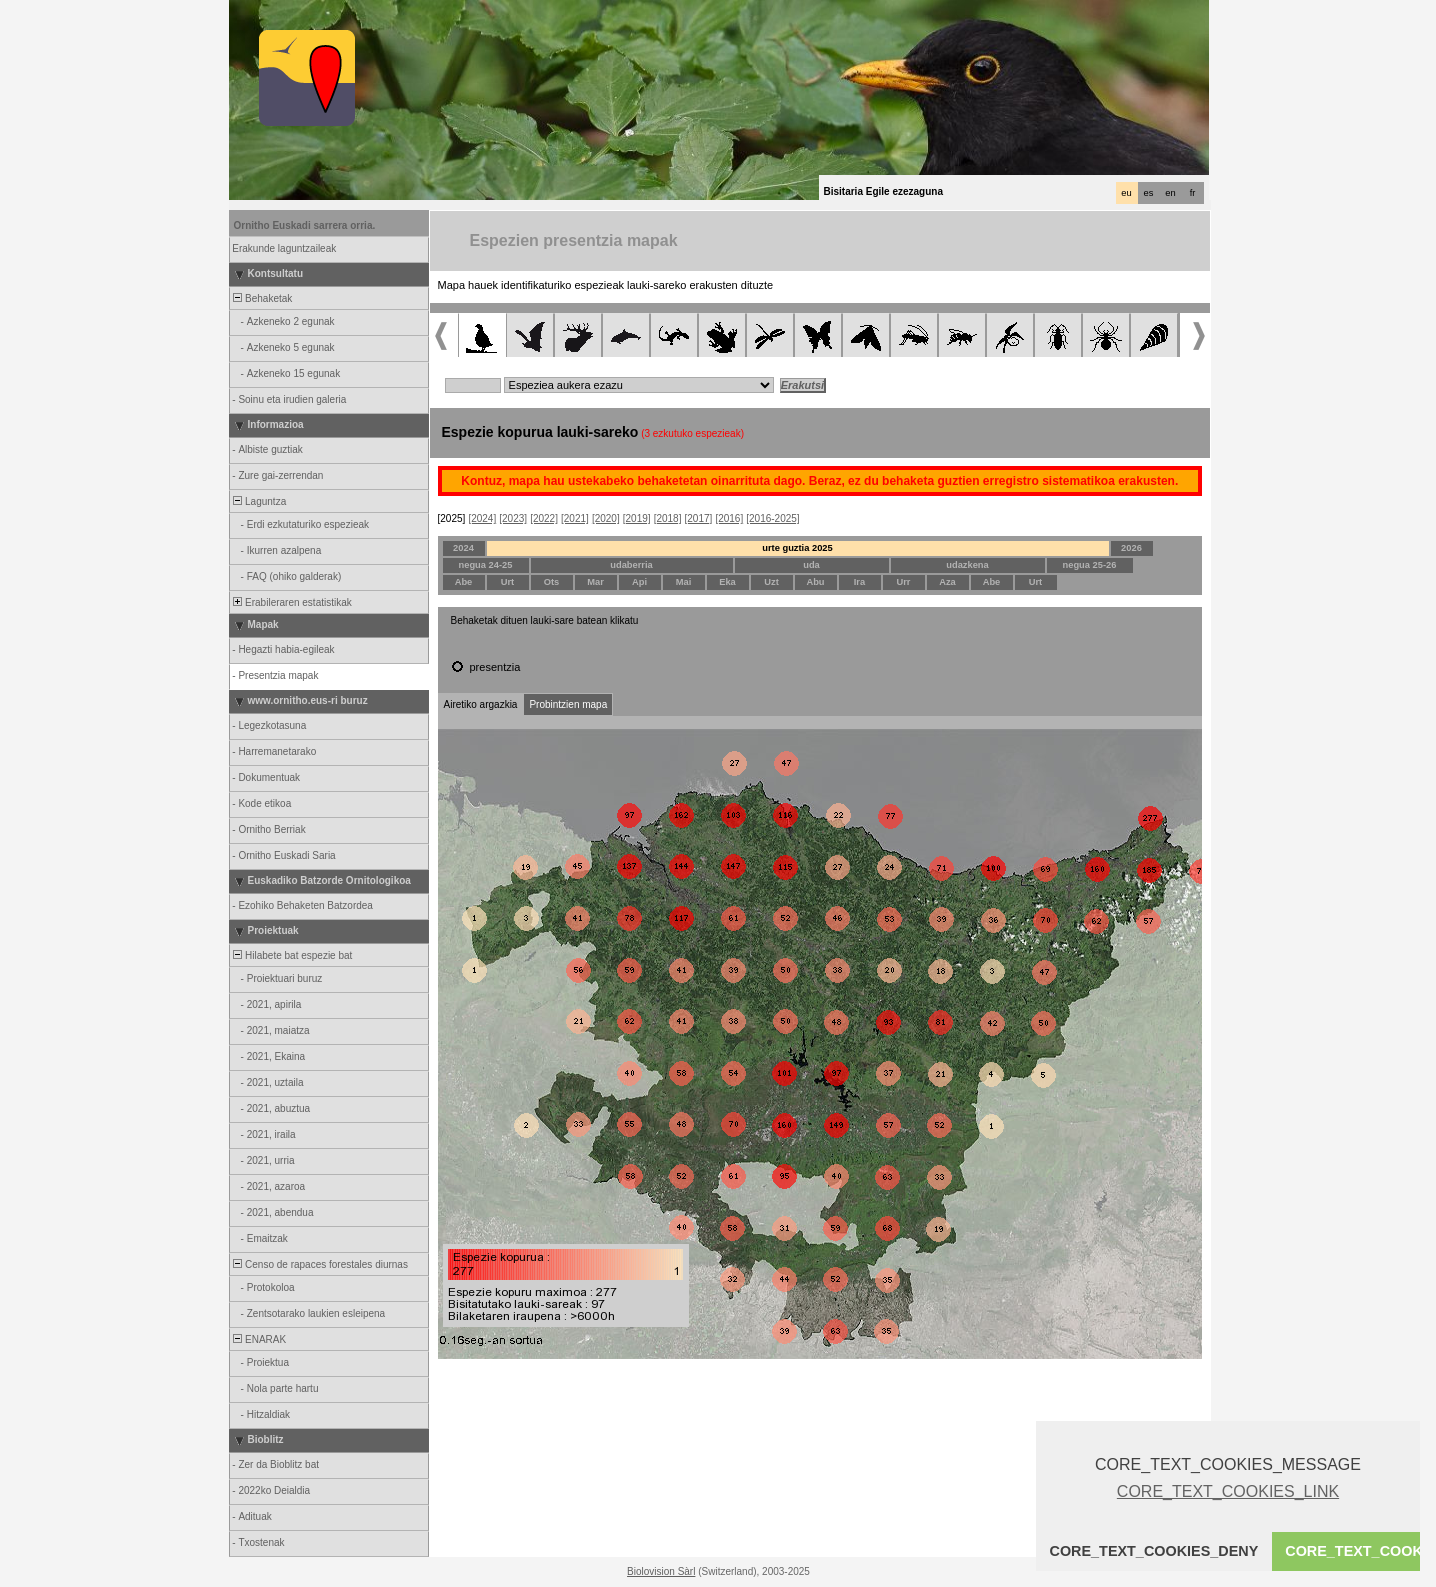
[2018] (668, 518)
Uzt (771, 582)
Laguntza (259, 501)
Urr (904, 582)
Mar (595, 582)
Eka (727, 582)
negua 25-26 (1090, 565)
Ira (859, 582)
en (1170, 193)
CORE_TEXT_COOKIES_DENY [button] (1154, 1551)
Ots (552, 582)
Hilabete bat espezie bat (292, 955)
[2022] (544, 518)
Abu (815, 582)
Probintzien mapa (568, 704)
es (1149, 193)
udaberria (631, 565)
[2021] (575, 518)
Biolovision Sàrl (661, 1571)
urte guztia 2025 (797, 548)
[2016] (729, 518)
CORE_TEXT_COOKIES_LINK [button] (1228, 1491)
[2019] (637, 518)
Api (639, 582)
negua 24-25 (486, 565)
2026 (1131, 548)
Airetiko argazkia (481, 704)
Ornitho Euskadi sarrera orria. (305, 225)
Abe (464, 582)
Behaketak (262, 298)
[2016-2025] (772, 518)
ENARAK (259, 1339)
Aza (947, 582)
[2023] (513, 518)
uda (811, 565)
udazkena (967, 565)
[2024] (482, 518)
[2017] (699, 518)
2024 (463, 548)
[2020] (606, 518)
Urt (507, 582)
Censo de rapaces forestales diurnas (319, 1264)
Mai (684, 582)
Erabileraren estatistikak (291, 602)
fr (1193, 193)
